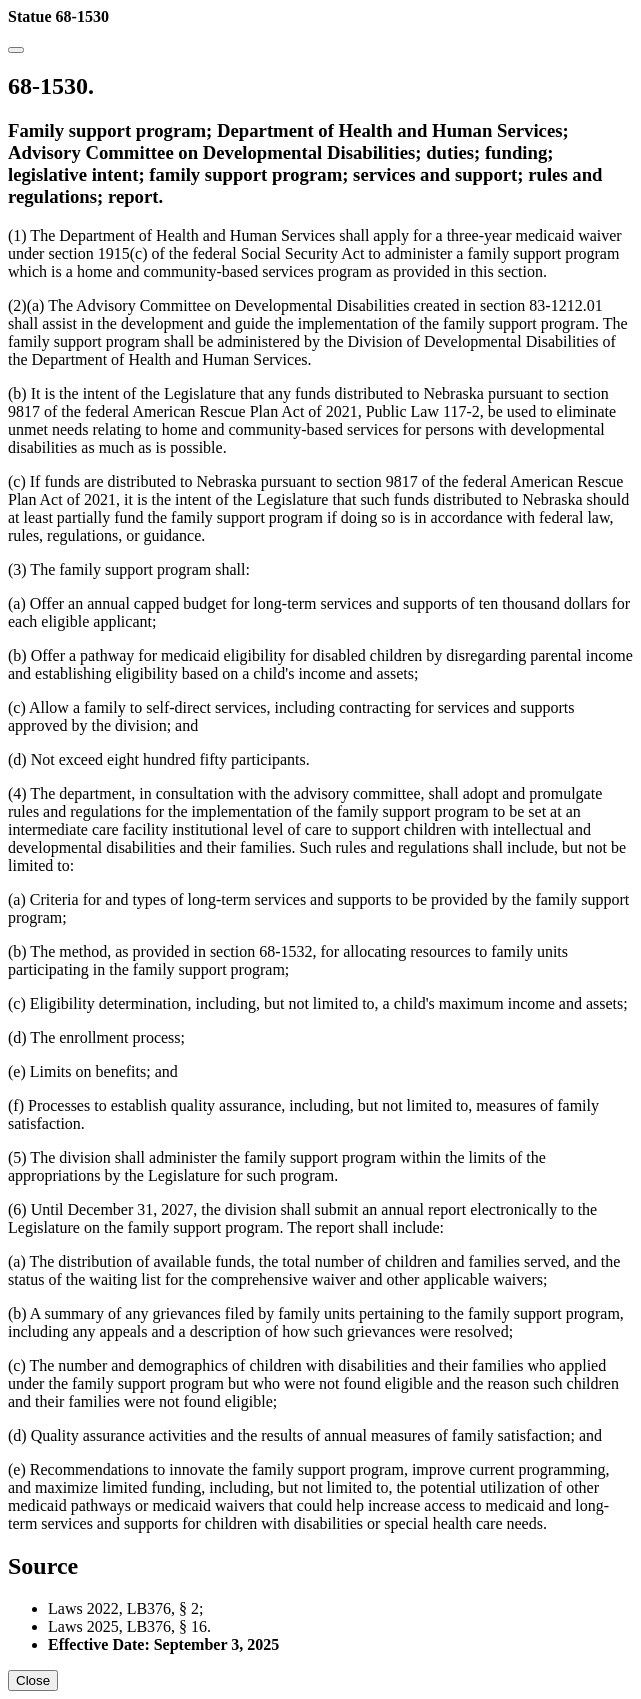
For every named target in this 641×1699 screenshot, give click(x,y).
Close (33, 1680)
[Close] (16, 50)
